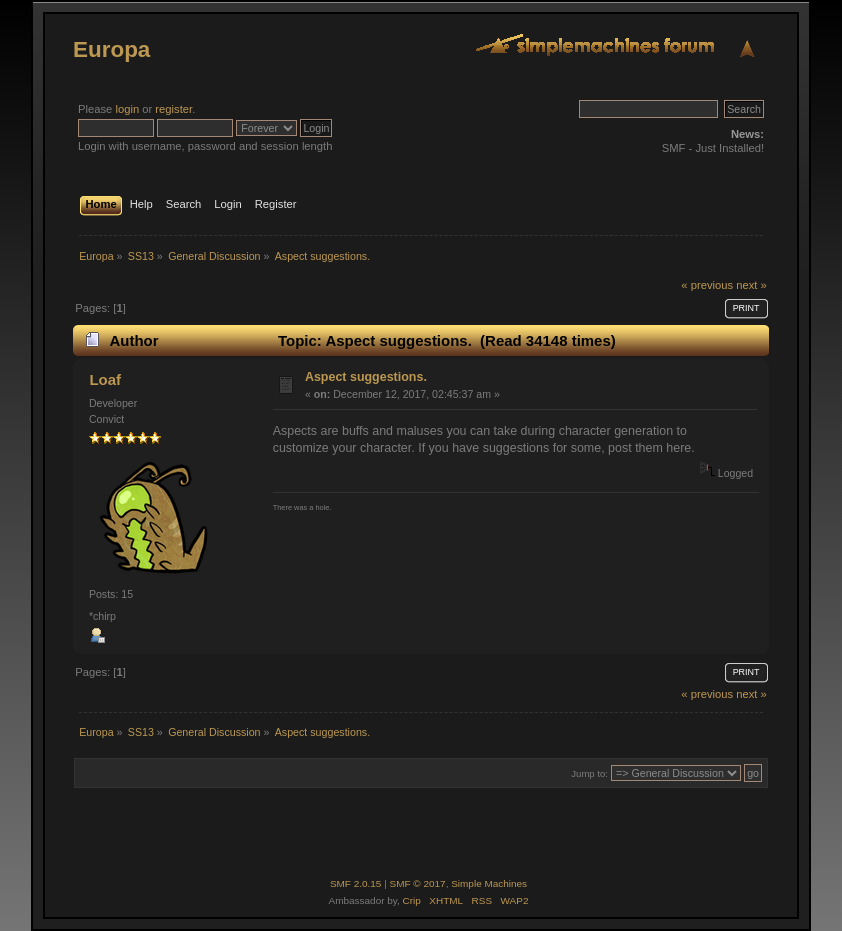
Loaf (105, 379)
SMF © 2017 (418, 883)
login (127, 109)
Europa (111, 49)
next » (751, 285)
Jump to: (589, 773)
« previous (707, 285)
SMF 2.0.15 (356, 883)
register (173, 109)
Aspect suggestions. (366, 377)
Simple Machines (489, 883)
